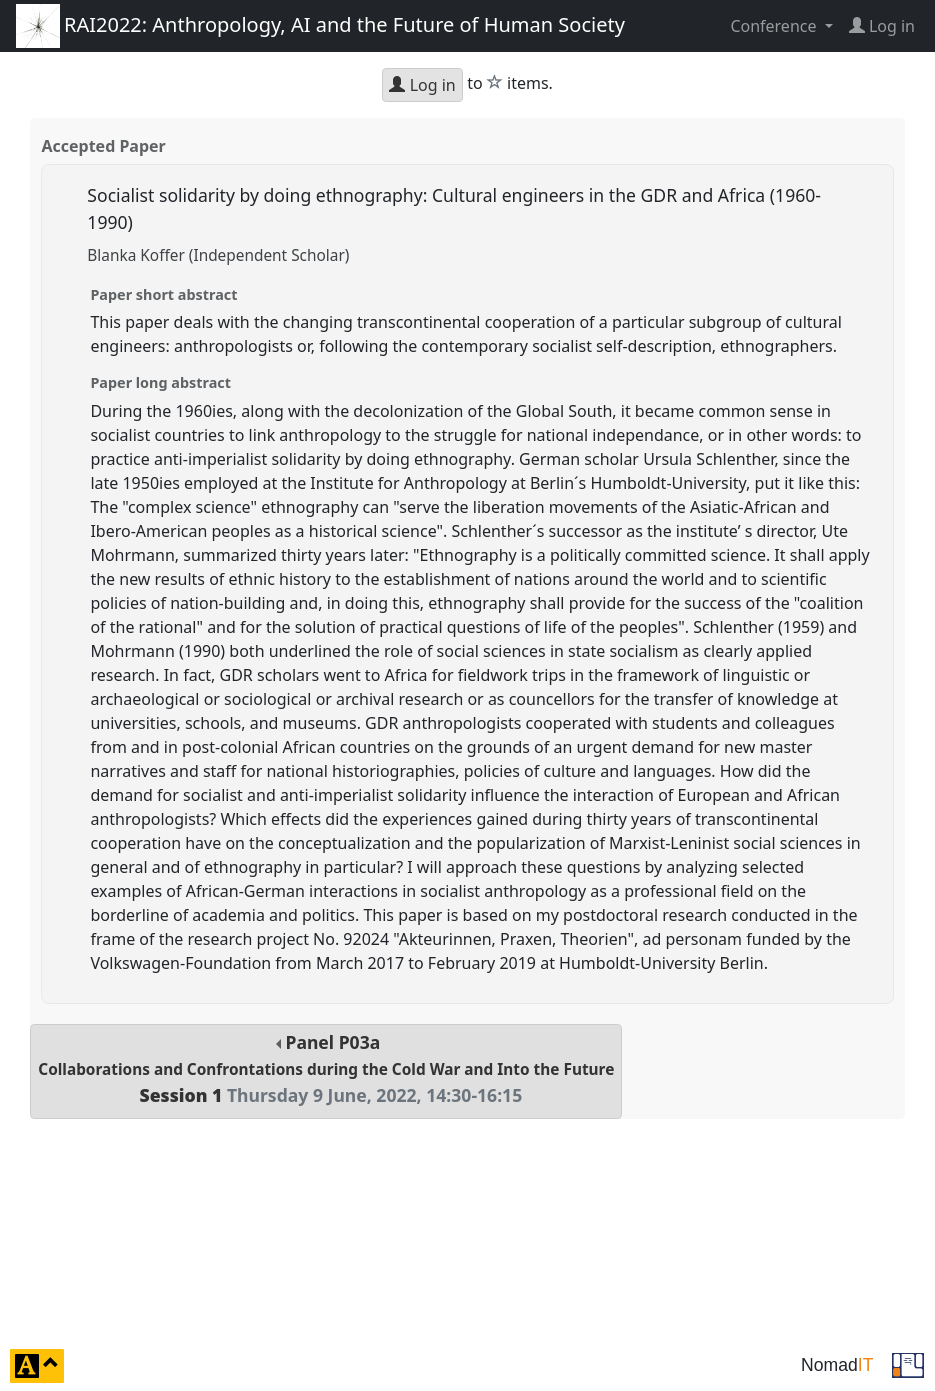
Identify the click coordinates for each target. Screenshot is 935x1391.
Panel (326, 1068)
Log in (422, 85)
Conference (775, 26)
